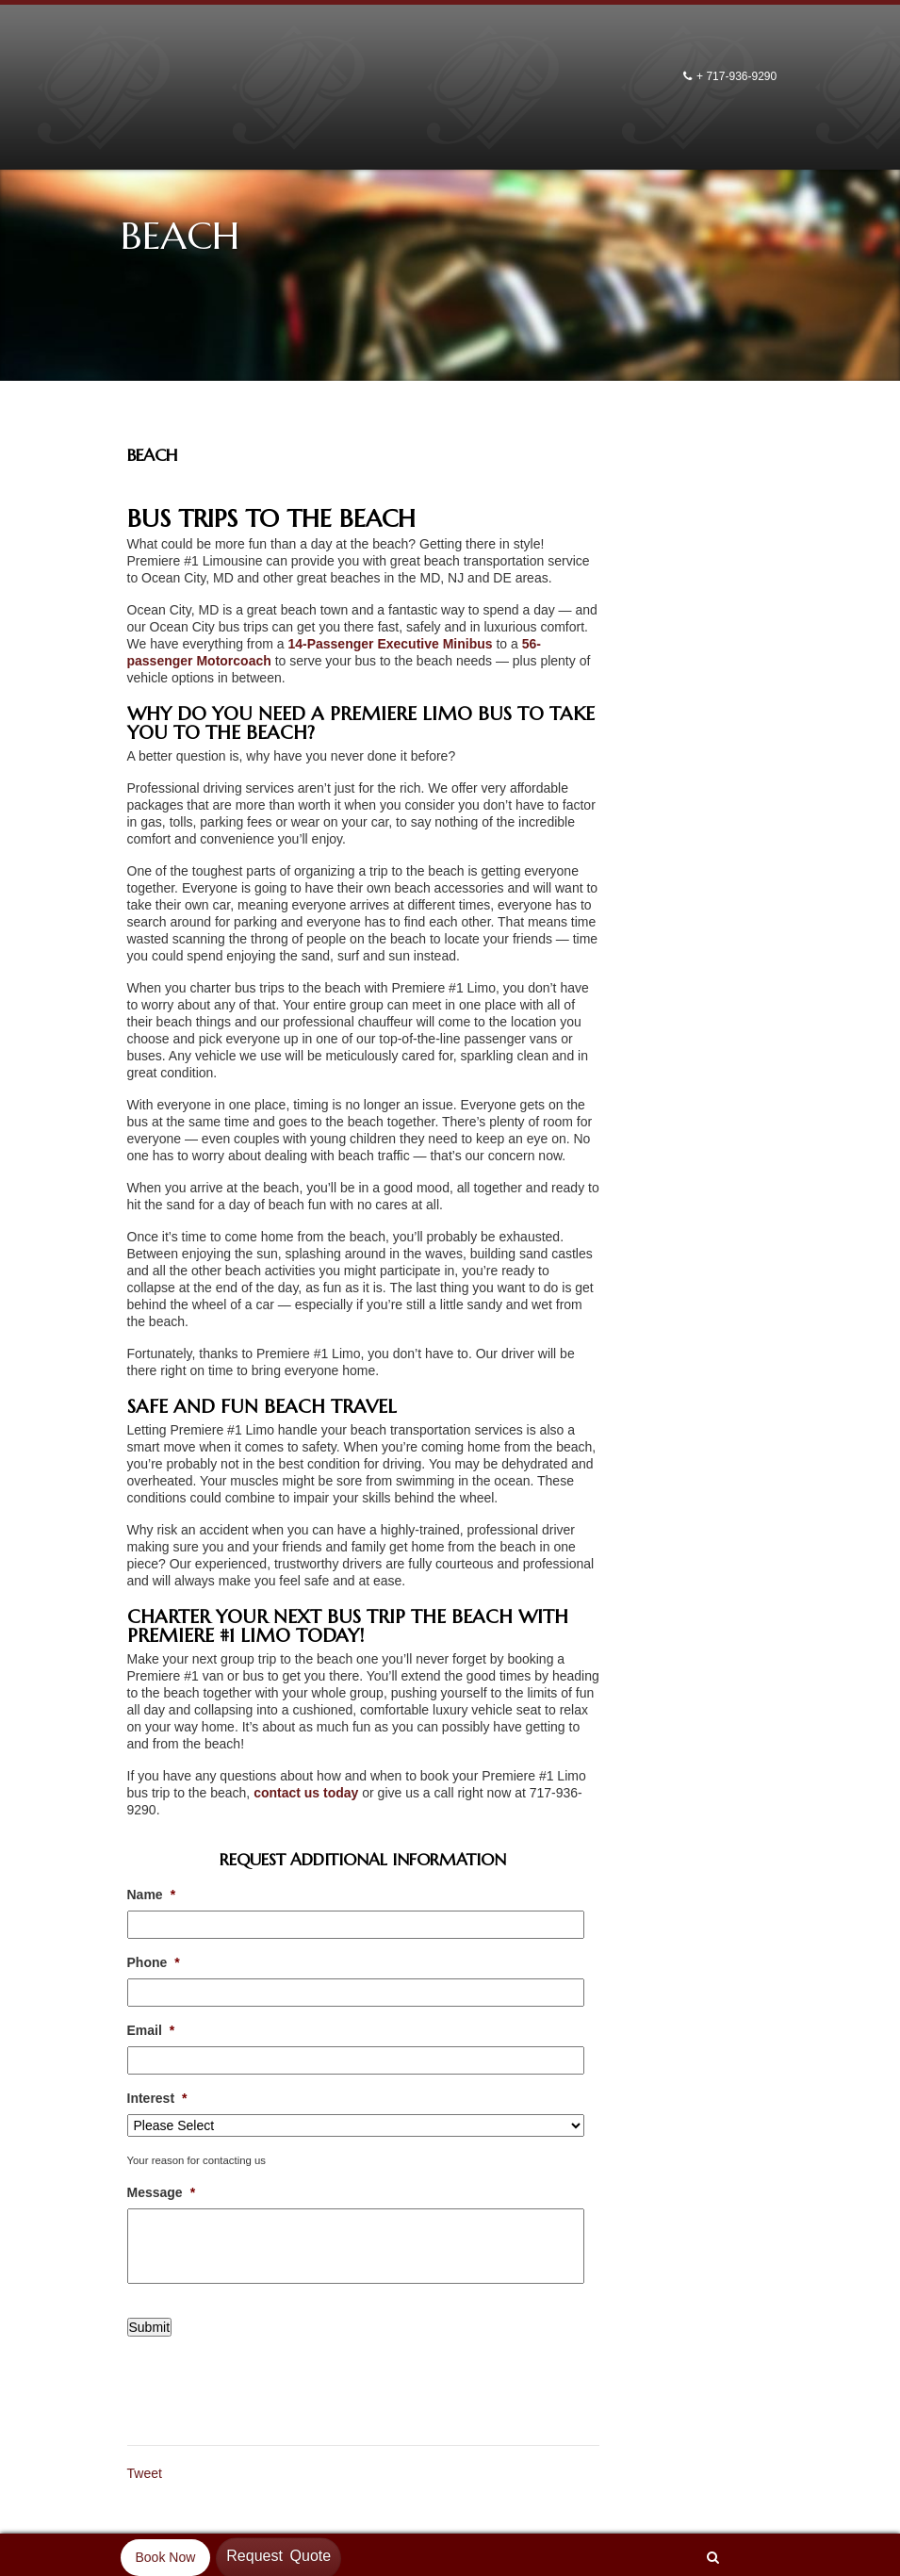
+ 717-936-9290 (737, 76)
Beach (152, 455)
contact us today (306, 1792)
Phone (153, 1962)
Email (151, 2030)
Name (151, 1894)
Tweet (144, 2473)
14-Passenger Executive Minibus (389, 643)
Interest (157, 2098)
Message (161, 2192)
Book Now (166, 2557)
